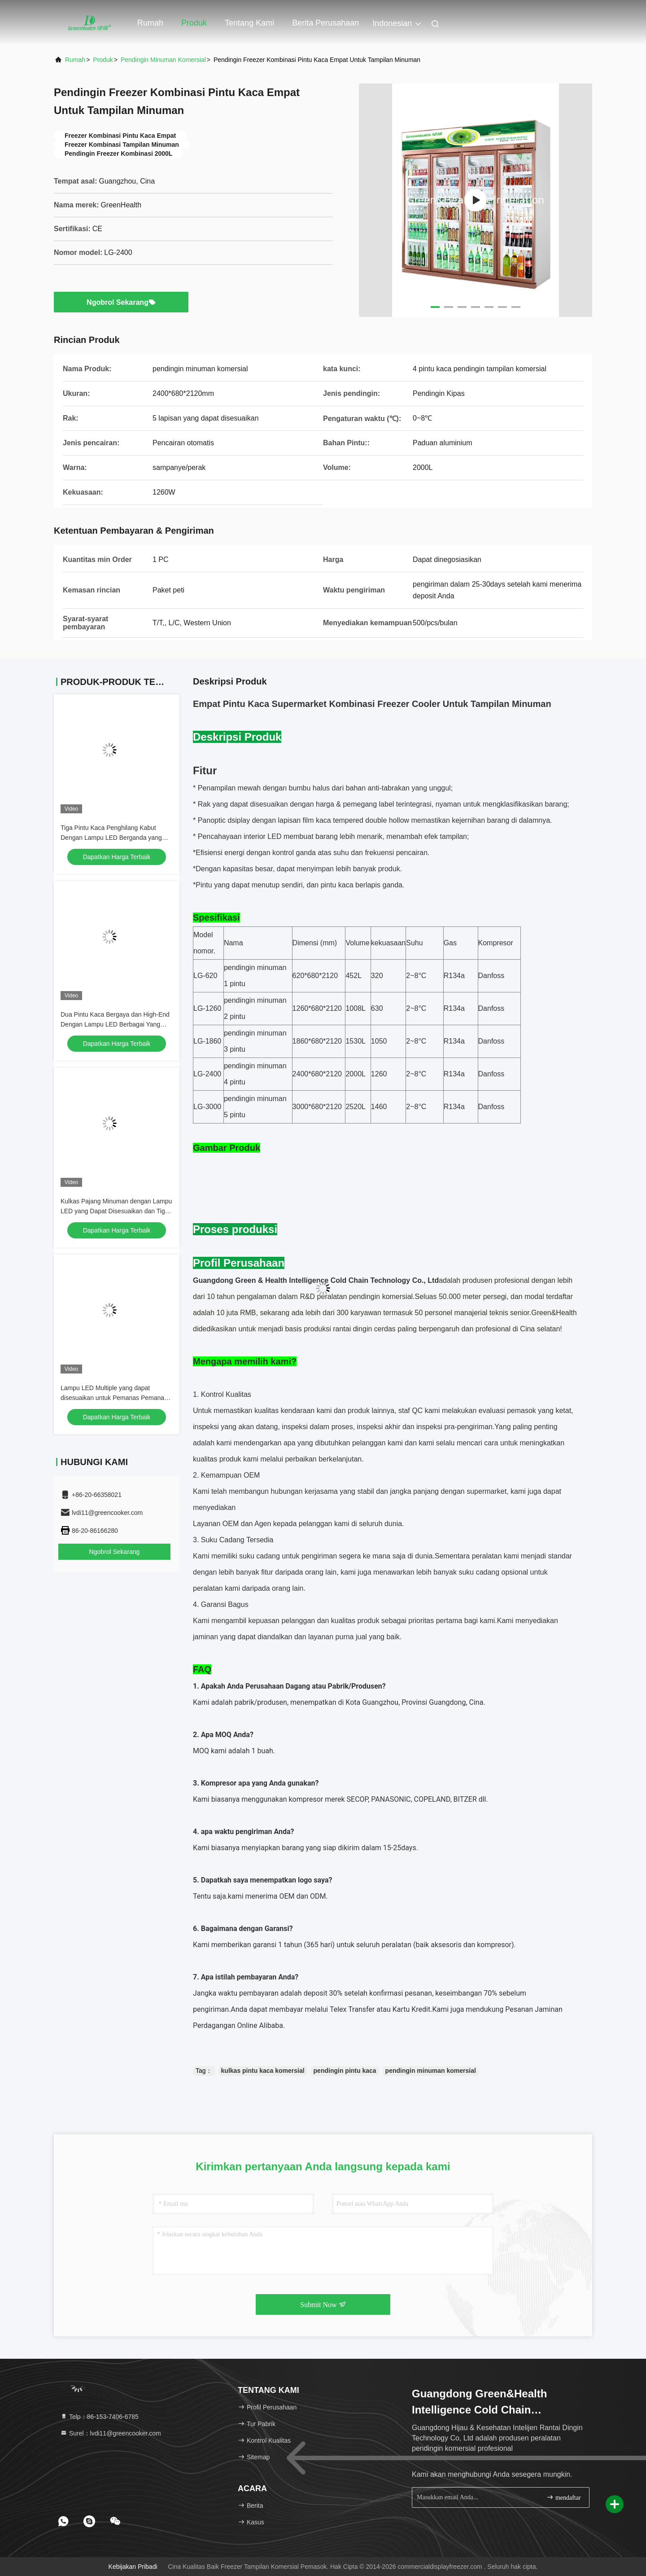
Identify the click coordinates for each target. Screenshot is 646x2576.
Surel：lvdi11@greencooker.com (110, 2433)
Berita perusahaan (325, 22)
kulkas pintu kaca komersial (263, 2070)
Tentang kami (249, 22)
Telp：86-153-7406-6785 (99, 2416)
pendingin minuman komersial (430, 2070)
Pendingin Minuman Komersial (163, 59)
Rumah (150, 22)
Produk (194, 22)
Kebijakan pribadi (133, 2566)
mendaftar (563, 2497)
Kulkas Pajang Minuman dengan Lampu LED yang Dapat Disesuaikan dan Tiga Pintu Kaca (116, 1211)
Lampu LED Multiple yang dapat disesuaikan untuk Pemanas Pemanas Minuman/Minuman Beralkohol (114, 1397)
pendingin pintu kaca (345, 2070)
